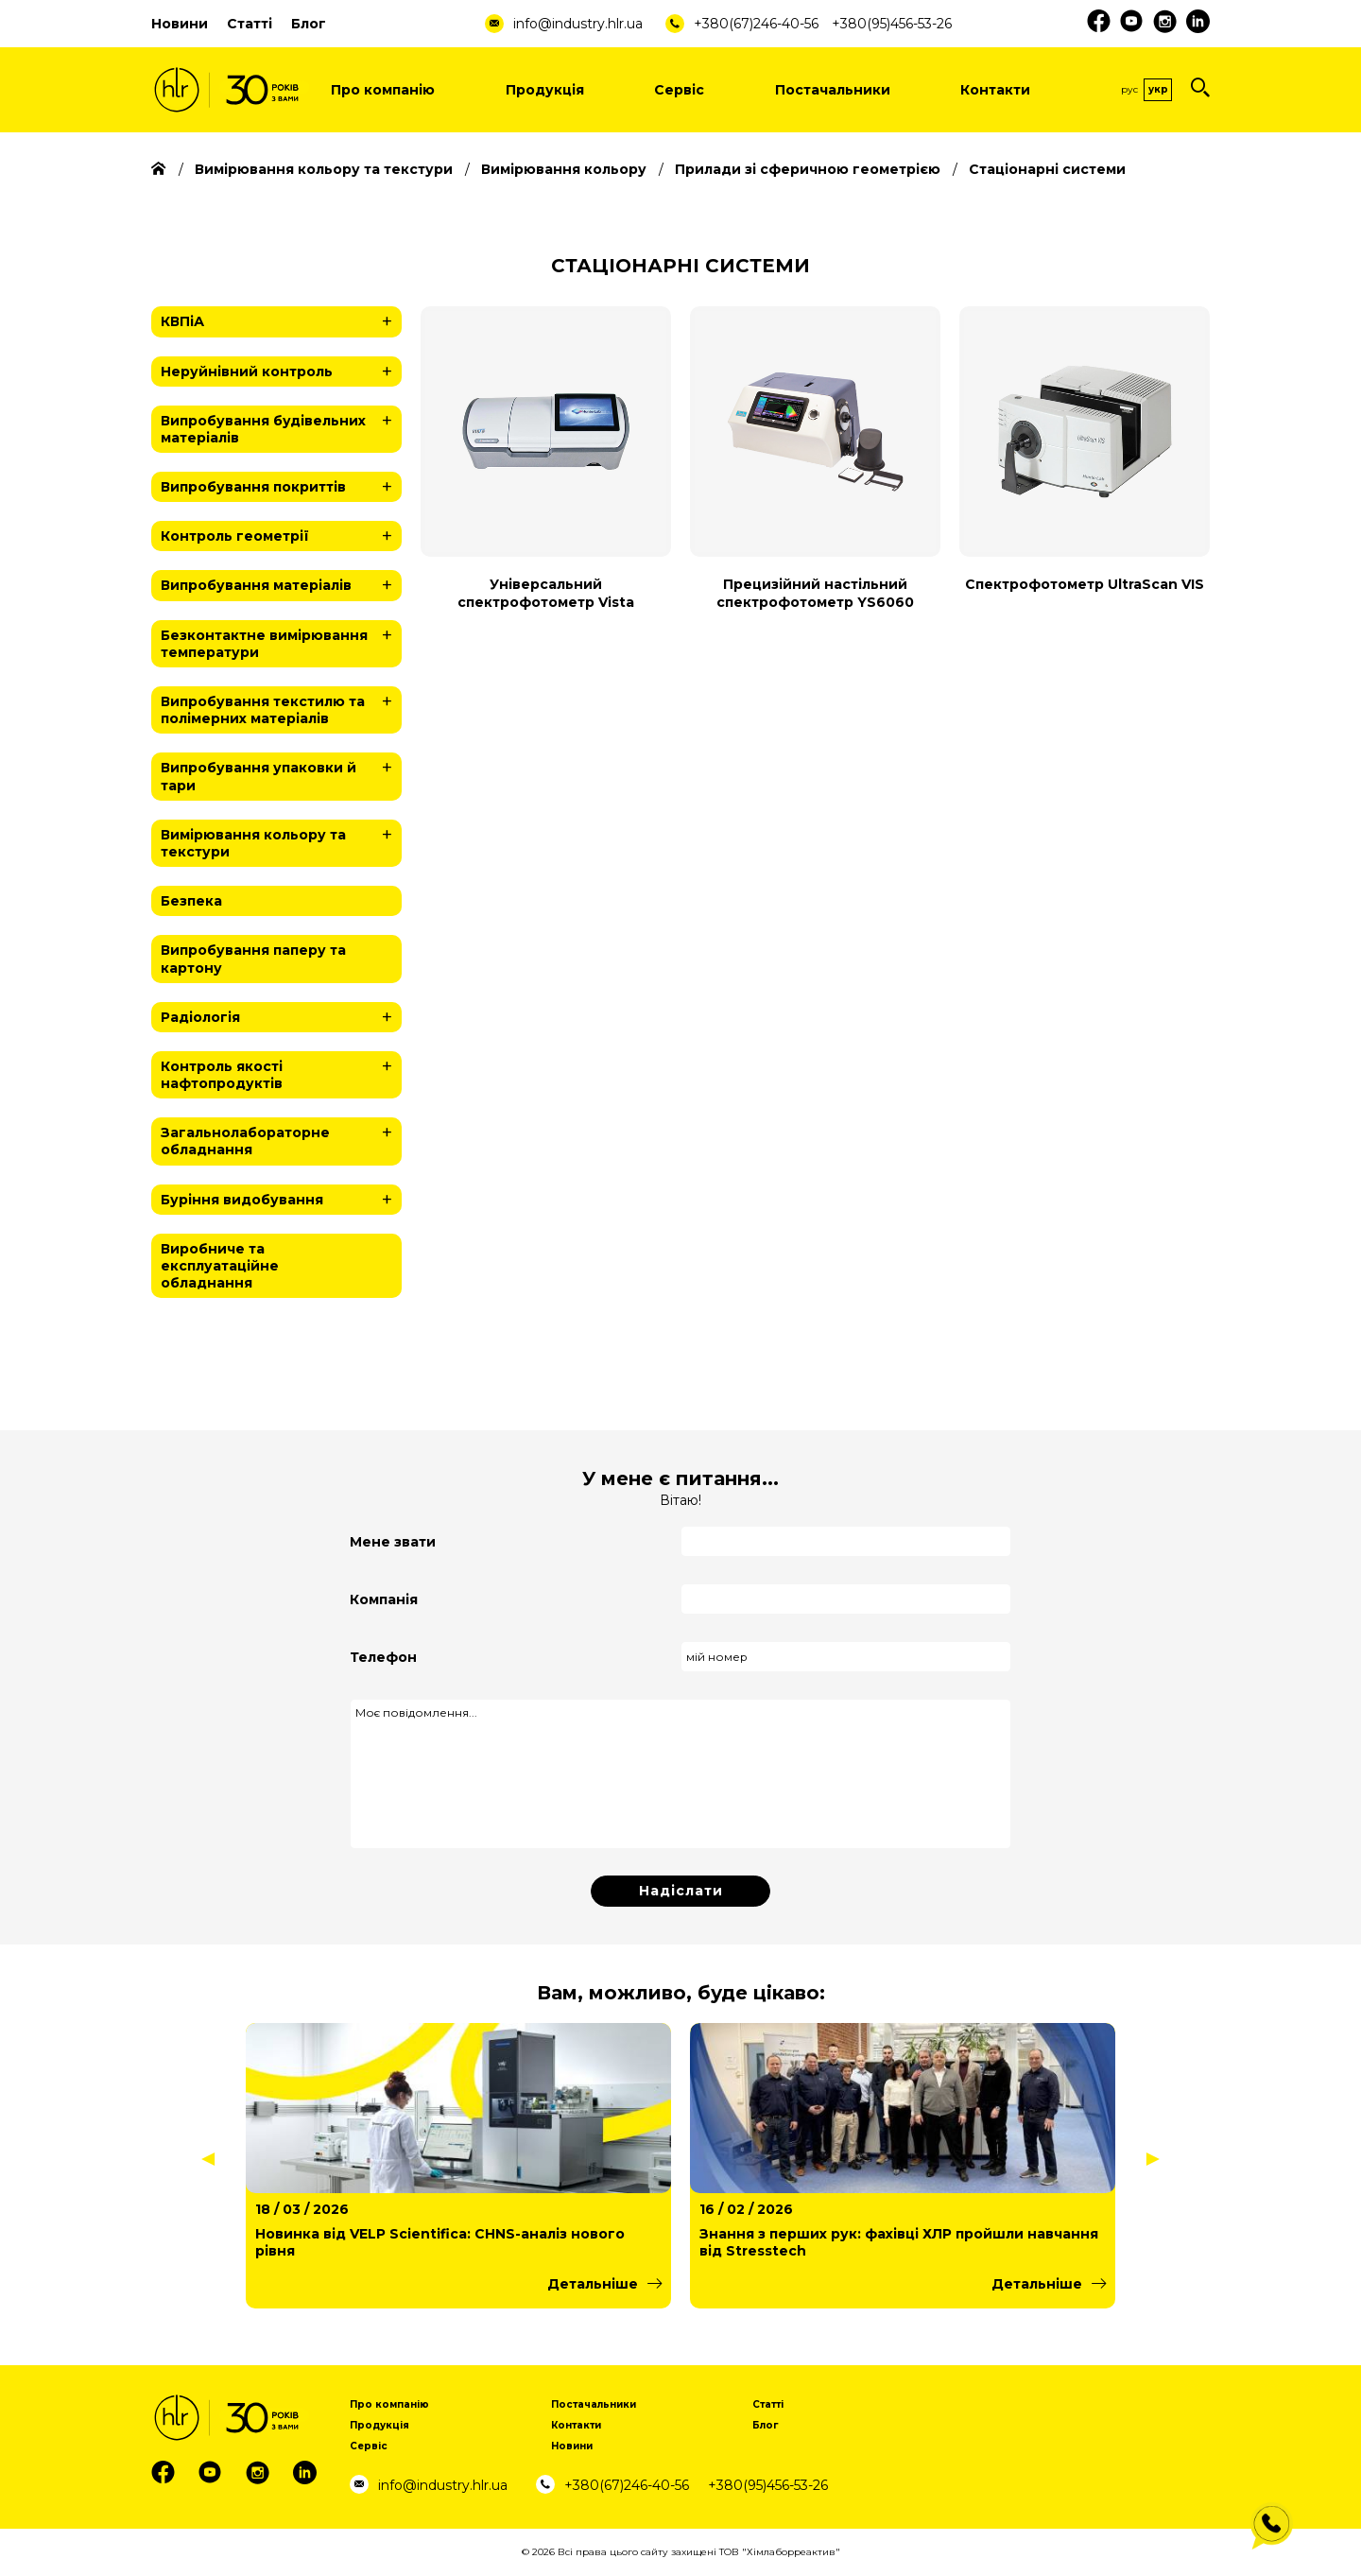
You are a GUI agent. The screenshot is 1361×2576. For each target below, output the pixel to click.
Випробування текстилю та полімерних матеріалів (281, 706)
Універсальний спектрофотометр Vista (545, 593)
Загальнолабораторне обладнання (281, 1137)
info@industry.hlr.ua (578, 23)
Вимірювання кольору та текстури (281, 840)
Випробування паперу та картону (253, 959)
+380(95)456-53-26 (892, 23)
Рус (1129, 89)
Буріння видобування (281, 1199)
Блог (308, 23)
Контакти (995, 89)
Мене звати (393, 1541)
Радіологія (281, 1017)
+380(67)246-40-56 (756, 23)
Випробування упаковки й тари (281, 772)
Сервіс (679, 89)
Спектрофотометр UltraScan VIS (1084, 584)
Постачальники (832, 89)
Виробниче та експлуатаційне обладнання (220, 1265)
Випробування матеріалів (281, 585)
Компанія (384, 1599)
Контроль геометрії (281, 536)
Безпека (191, 900)
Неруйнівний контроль (281, 371)
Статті (249, 23)
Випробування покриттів (281, 487)
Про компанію (383, 89)
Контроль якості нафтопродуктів (281, 1071)
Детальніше (592, 2283)
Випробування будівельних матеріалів (281, 426)
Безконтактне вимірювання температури (281, 640)
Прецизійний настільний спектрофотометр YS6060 (815, 593)
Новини (179, 23)
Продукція (545, 89)
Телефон (383, 1657)
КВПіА (281, 321)
